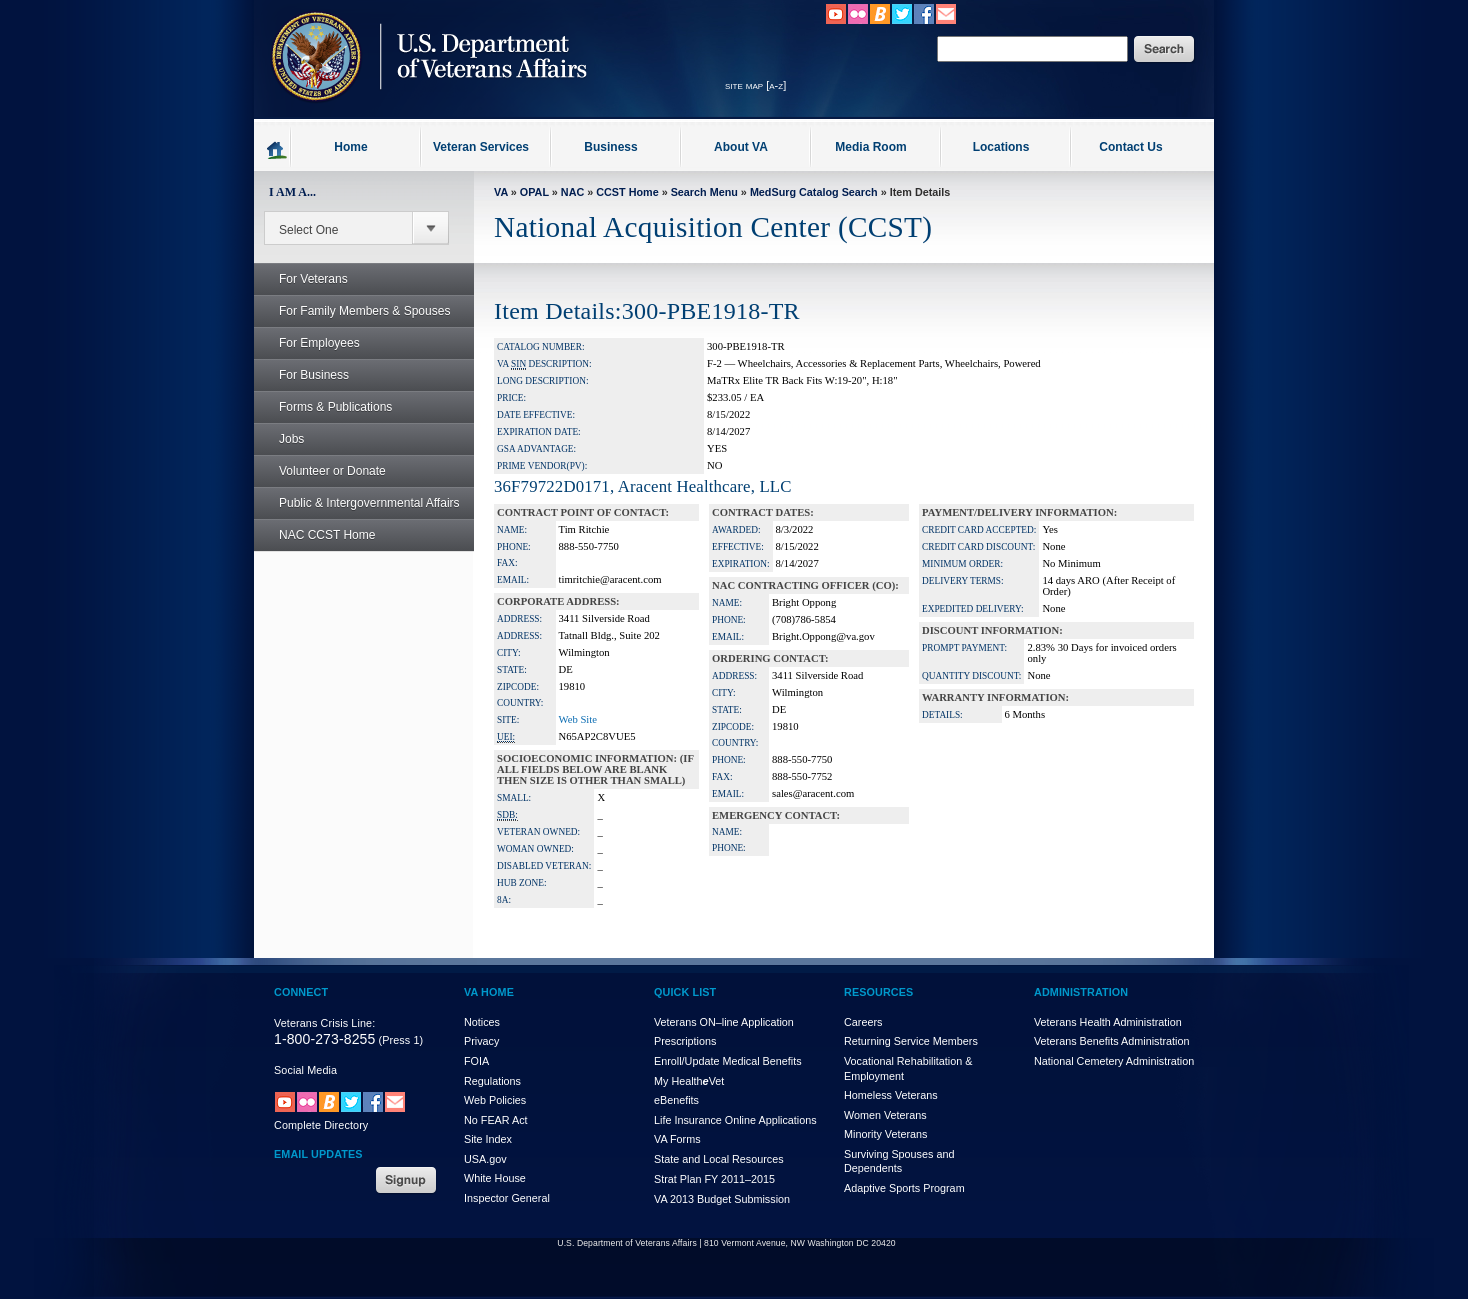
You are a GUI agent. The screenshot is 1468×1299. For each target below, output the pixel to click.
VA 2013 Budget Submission (722, 1199)
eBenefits (676, 1100)
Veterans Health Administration (1108, 1022)
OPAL (534, 192)
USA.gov (485, 1159)
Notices (482, 1022)
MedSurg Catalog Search (814, 192)
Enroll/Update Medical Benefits (728, 1061)
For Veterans (302, 279)
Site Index (488, 1139)
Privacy (481, 1041)
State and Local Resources (719, 1159)
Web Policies (495, 1100)
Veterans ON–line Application (724, 1022)
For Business (303, 375)
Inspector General (507, 1198)
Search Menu (704, 192)
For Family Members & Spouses (353, 311)
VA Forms (677, 1139)
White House (495, 1178)
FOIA (476, 1061)
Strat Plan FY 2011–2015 (714, 1179)
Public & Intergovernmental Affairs (369, 503)
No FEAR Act (496, 1120)
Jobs (280, 439)
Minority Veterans (885, 1134)
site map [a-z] (755, 85)
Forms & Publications (324, 407)
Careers (863, 1022)
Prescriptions (685, 1041)
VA (501, 192)
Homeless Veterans (891, 1095)
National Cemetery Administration (1114, 1061)
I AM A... (292, 192)
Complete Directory (321, 1125)
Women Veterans (885, 1115)
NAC (572, 192)
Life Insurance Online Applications (735, 1120)
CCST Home (627, 192)
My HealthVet (689, 1081)
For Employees (308, 343)
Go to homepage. (277, 149)
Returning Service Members (911, 1041)
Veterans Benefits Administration (1111, 1041)
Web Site (578, 719)
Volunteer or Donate (332, 471)
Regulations (492, 1081)
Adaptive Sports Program (904, 1188)
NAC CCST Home (327, 535)
